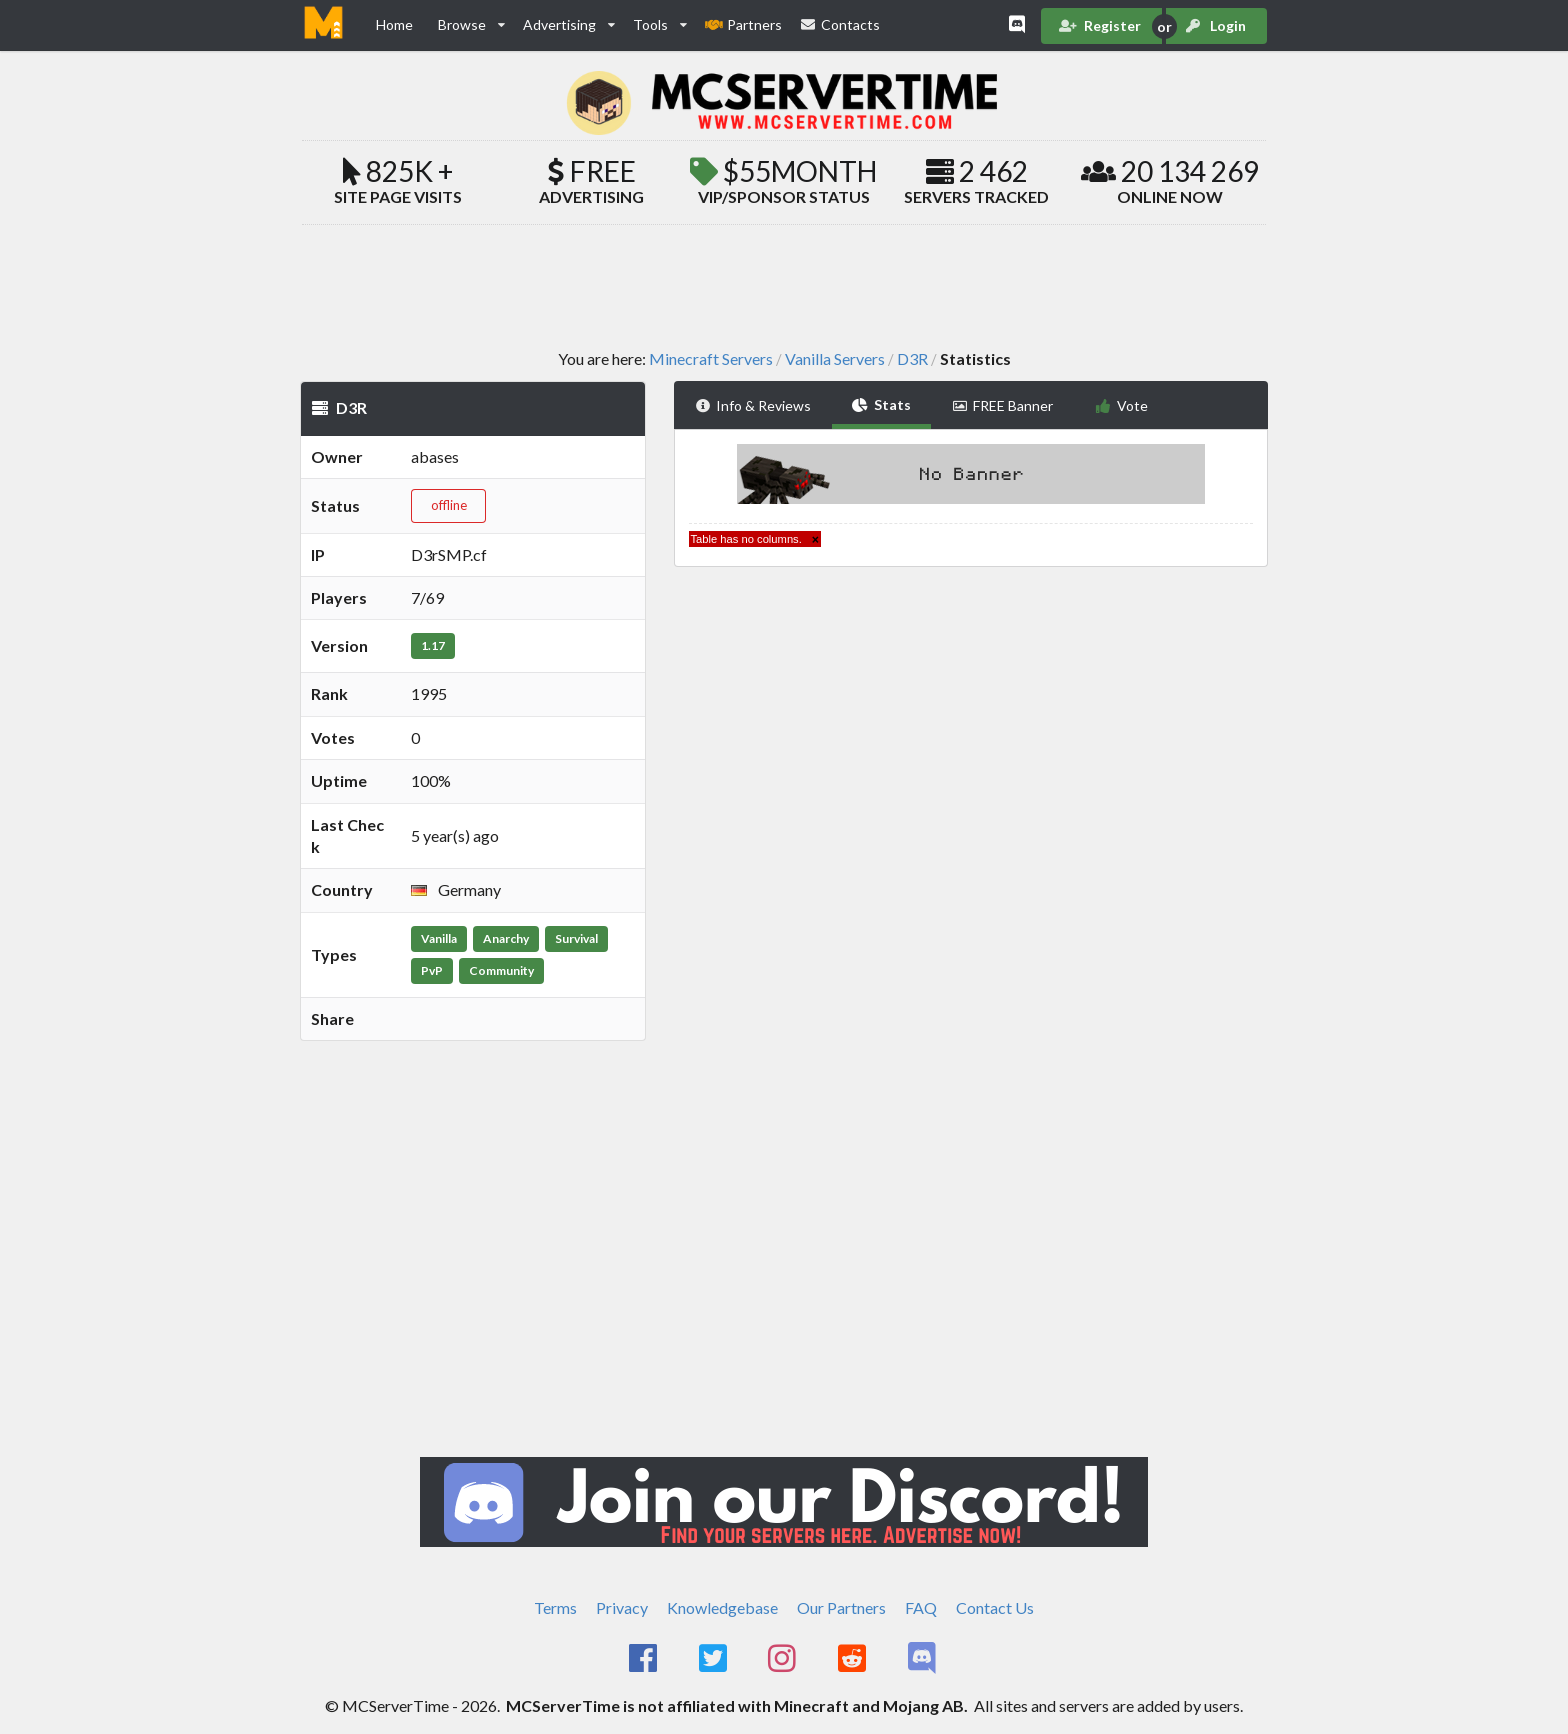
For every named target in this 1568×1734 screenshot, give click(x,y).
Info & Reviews (753, 405)
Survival (576, 938)
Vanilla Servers (835, 359)
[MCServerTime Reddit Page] (853, 1659)
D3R (912, 359)
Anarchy (506, 938)
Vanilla (439, 938)
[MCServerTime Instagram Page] (784, 1659)
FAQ (921, 1607)
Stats (881, 404)
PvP (432, 970)
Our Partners (841, 1607)
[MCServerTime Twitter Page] (714, 1659)
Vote (1121, 405)
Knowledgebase (722, 1607)
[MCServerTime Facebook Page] (644, 1659)
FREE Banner (1003, 405)
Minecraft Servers (711, 359)
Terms (555, 1607)
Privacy (622, 1607)
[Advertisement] (784, 286)
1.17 (433, 645)
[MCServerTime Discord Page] (923, 1659)
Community (501, 970)
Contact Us (995, 1607)
